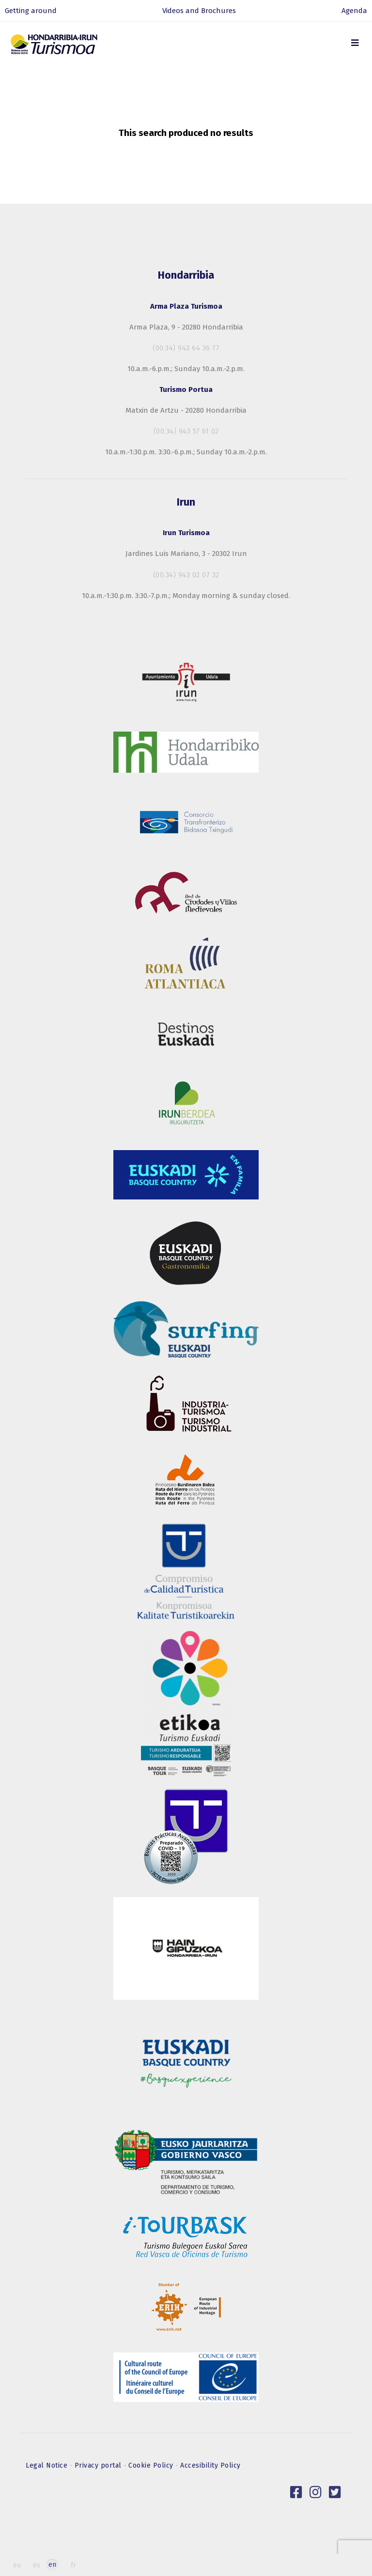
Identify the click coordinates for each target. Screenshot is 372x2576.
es (36, 2565)
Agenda (354, 10)
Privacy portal (99, 2465)
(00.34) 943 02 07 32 (186, 574)
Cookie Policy (151, 2465)
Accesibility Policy (210, 2465)
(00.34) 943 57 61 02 (186, 431)
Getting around (31, 10)
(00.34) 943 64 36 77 (186, 348)
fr (73, 2565)
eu (17, 2565)
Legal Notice (48, 2465)
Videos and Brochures (199, 10)
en (52, 2565)
